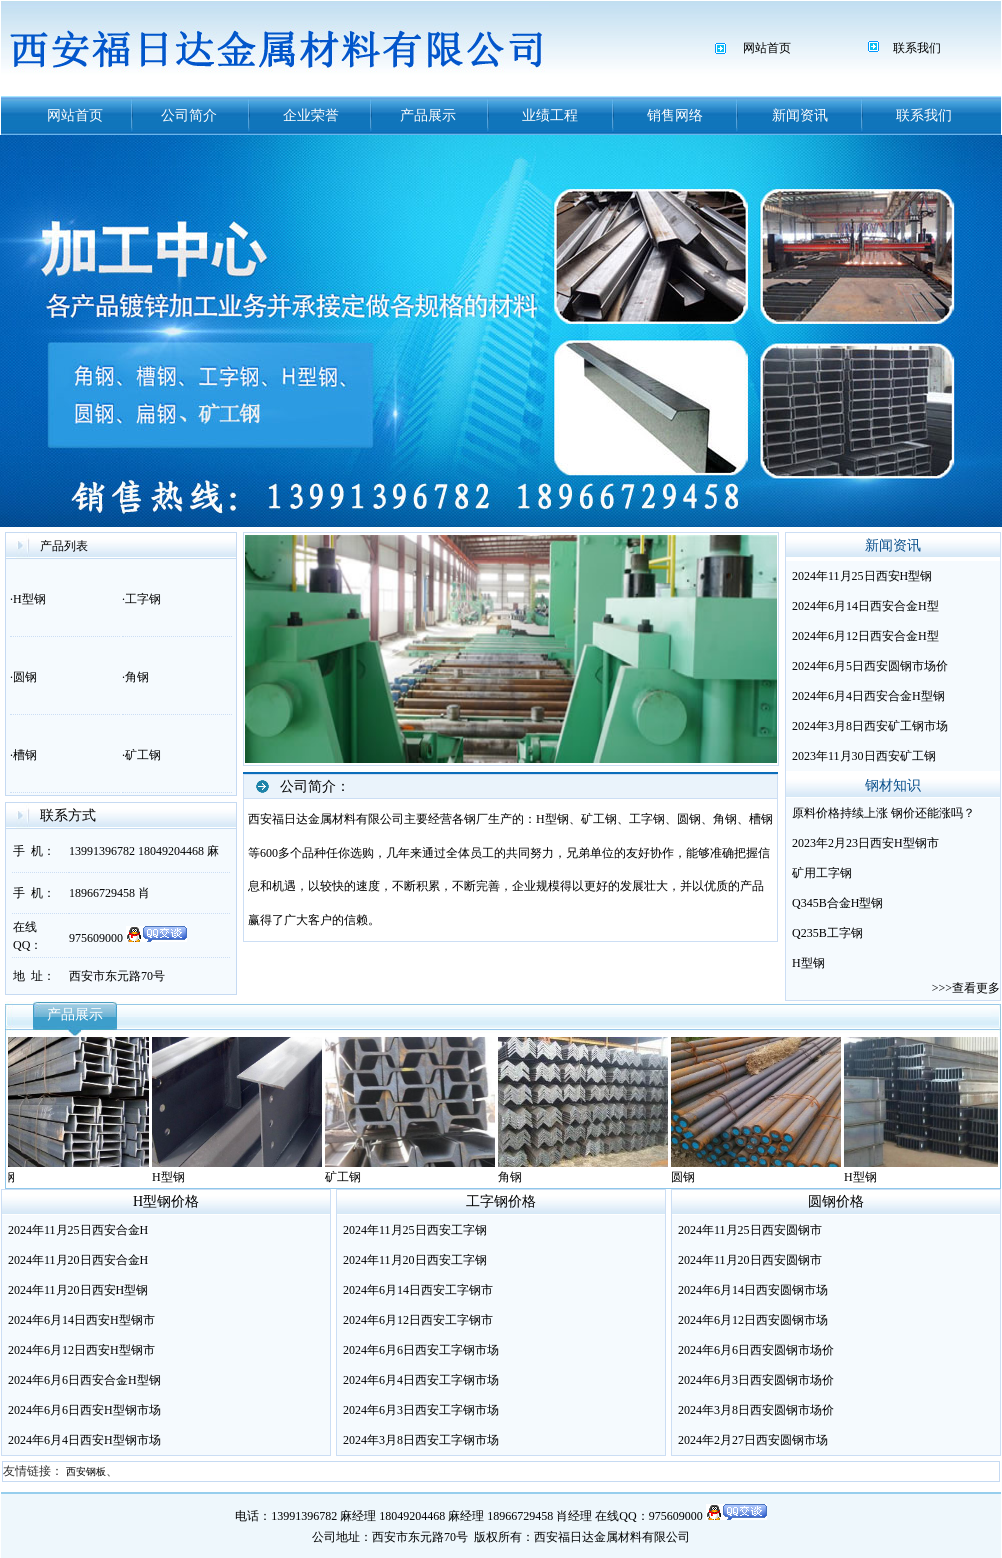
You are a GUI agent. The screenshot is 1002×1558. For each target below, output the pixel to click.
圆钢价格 (836, 1201)
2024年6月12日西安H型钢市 (81, 1350)
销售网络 (675, 115)
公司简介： (315, 786)
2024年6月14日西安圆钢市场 (753, 1290)
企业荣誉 (311, 115)
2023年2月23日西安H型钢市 (865, 843)
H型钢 (29, 599)
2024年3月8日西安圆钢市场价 (756, 1410)
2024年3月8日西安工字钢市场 (421, 1440)
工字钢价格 (501, 1201)
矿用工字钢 (822, 873)
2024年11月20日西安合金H (78, 1260)
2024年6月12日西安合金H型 (865, 636)
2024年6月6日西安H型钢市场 (84, 1410)
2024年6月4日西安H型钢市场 (84, 1440)
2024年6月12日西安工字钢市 (418, 1320)
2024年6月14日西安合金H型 (865, 606)
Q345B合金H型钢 (837, 903)
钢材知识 (893, 785)
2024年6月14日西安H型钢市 (81, 1320)
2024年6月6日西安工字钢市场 (421, 1350)
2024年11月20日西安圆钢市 (750, 1260)
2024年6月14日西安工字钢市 (418, 1290)
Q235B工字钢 (827, 933)
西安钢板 (86, 1471)
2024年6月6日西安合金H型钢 (84, 1380)
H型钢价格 (166, 1201)
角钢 (137, 677)
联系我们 (917, 48)
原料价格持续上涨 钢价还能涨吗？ (883, 813)
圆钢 (25, 677)
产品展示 (428, 115)
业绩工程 (550, 115)
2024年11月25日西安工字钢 (415, 1230)
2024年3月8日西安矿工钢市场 (870, 726)
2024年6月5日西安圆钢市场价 (870, 666)
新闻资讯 (800, 115)
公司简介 (189, 115)
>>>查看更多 (966, 988)
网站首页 (767, 48)
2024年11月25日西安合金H (78, 1230)
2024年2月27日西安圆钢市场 (753, 1440)
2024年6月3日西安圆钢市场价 (756, 1380)
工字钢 (143, 599)
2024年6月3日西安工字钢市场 (421, 1410)
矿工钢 (143, 755)
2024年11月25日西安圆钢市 (750, 1230)
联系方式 (68, 815)
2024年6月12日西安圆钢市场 (753, 1320)
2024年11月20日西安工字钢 (415, 1260)
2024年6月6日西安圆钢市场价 (756, 1350)
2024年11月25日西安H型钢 (862, 576)
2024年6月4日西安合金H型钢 (868, 696)
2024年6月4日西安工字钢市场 (421, 1380)
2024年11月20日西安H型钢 (78, 1290)
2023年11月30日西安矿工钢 (864, 756)
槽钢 (25, 755)
